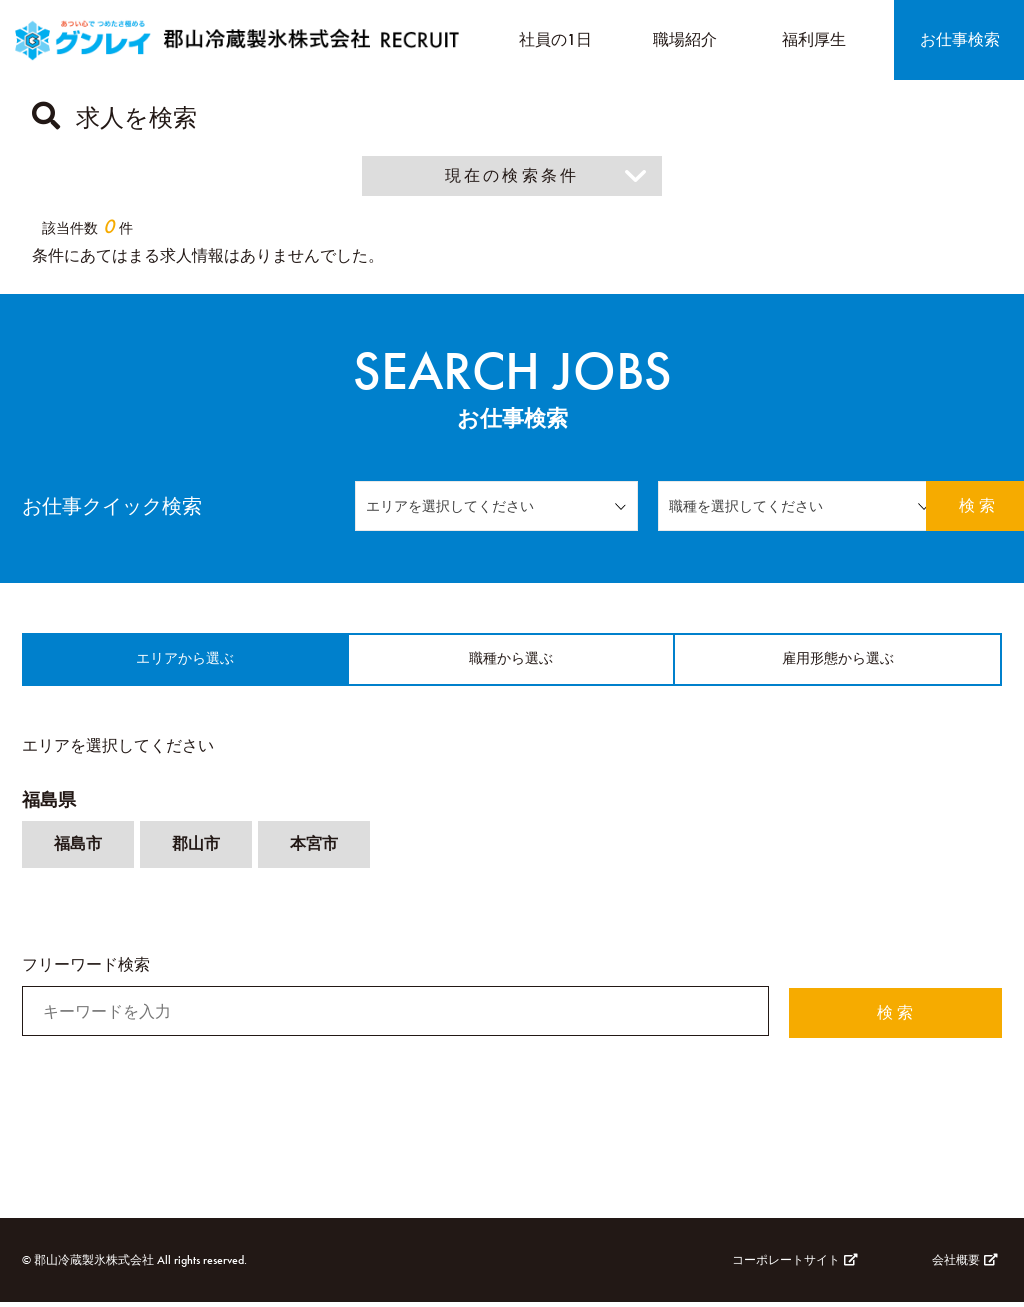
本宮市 (314, 850)
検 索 (947, 505)
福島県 (49, 805)
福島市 (78, 850)
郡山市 (196, 850)
